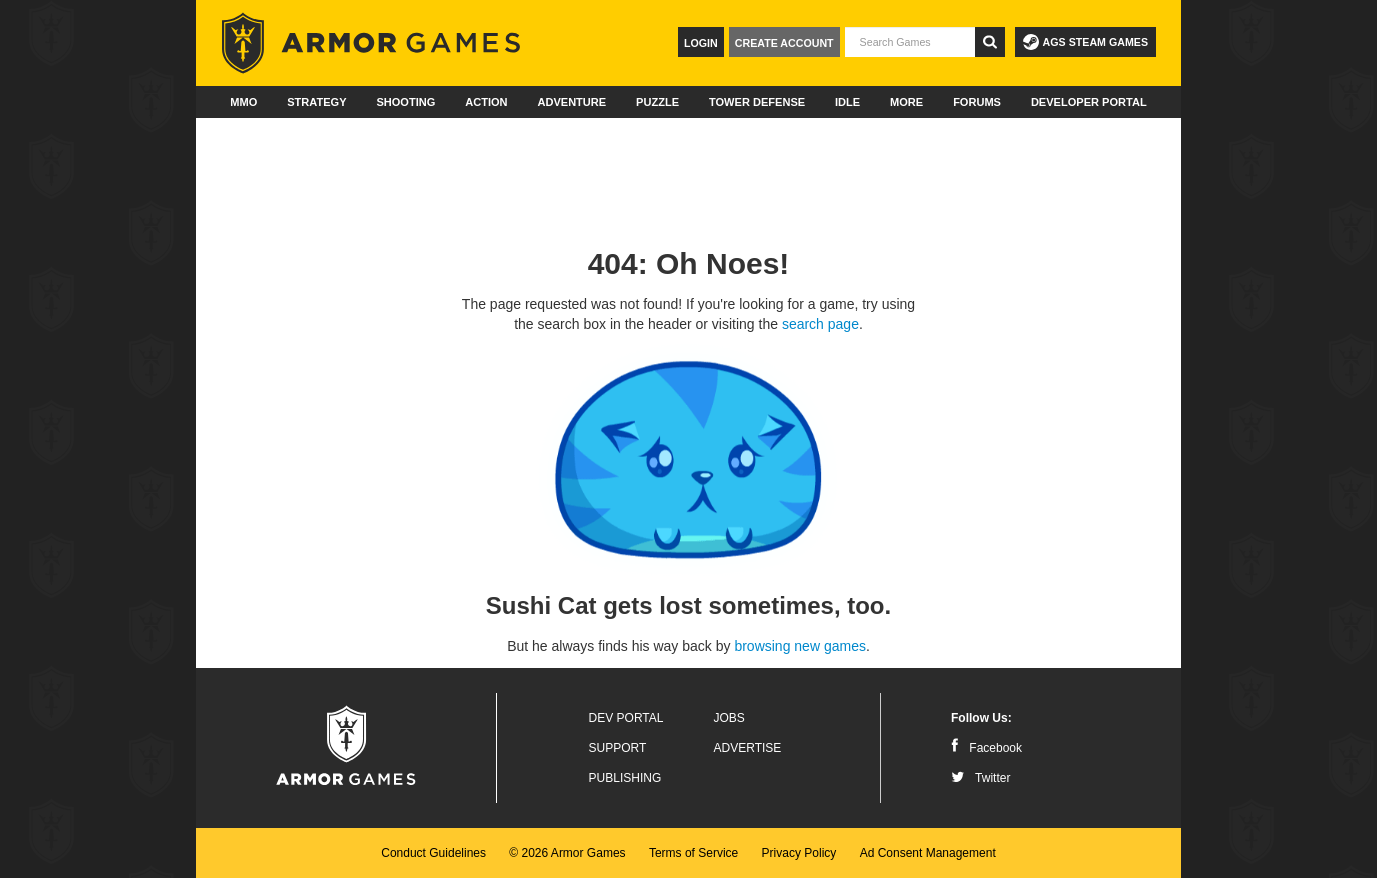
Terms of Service (693, 853)
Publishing (625, 778)
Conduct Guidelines (433, 853)
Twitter (980, 778)
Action (486, 102)
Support (618, 748)
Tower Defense (757, 102)
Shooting (405, 102)
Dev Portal (626, 718)
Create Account (784, 43)
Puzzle (657, 102)
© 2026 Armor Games (567, 853)
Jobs (729, 718)
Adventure (571, 102)
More (906, 102)
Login (701, 43)
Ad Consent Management (928, 853)
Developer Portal (1089, 102)
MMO (243, 102)
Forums (977, 102)
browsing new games (800, 646)
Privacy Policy (799, 853)
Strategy (316, 102)
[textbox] (910, 42)
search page (820, 324)
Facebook (986, 748)
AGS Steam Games (1085, 42)
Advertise (748, 748)
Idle (847, 102)
